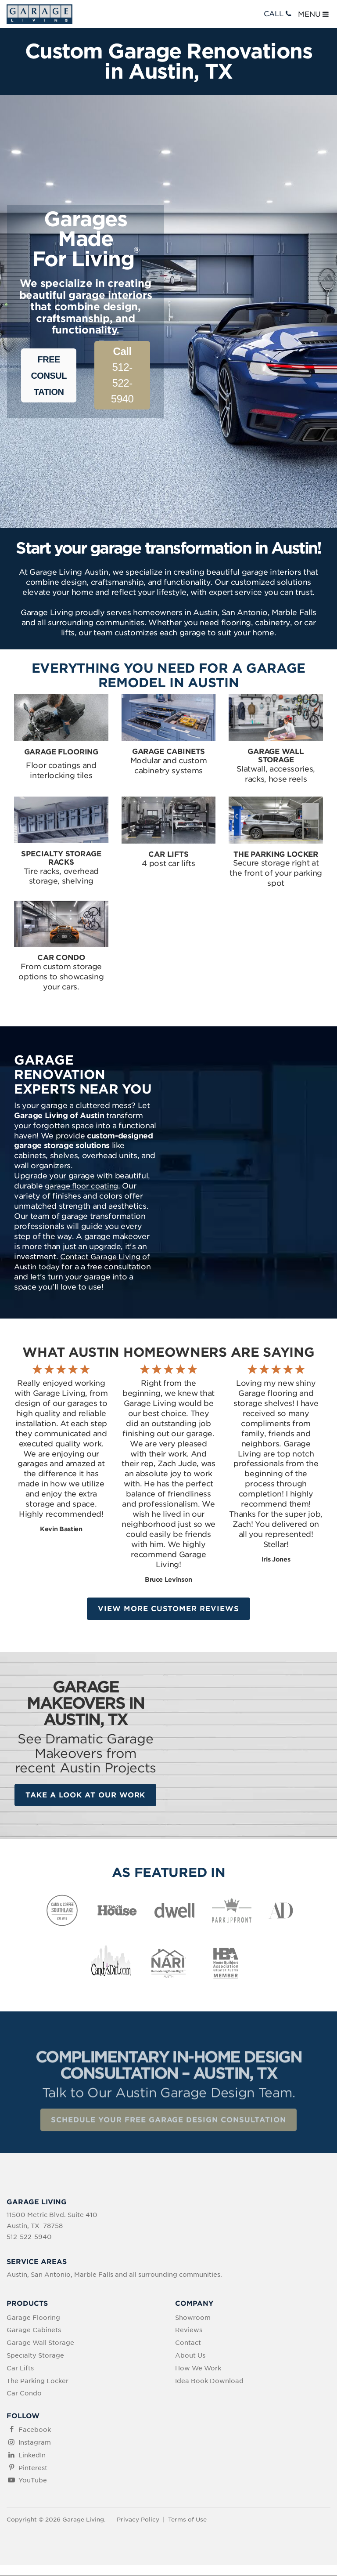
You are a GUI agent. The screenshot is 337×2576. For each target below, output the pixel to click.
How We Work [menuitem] (198, 2368)
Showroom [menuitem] (193, 2318)
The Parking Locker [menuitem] (37, 2381)
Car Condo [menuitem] (24, 2394)
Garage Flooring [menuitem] (33, 2318)
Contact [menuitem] (188, 2343)
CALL (278, 14)
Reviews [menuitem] (188, 2330)
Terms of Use (187, 2520)
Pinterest (32, 2468)
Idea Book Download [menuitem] (209, 2381)
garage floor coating (81, 1186)
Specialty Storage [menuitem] (35, 2355)
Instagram (34, 2442)
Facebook (34, 2430)
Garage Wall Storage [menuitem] (40, 2343)
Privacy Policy (138, 2520)
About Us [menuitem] (190, 2355)
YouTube (32, 2481)
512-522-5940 (122, 375)
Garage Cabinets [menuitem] (34, 2330)
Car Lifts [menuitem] (20, 2368)
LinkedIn (32, 2455)
